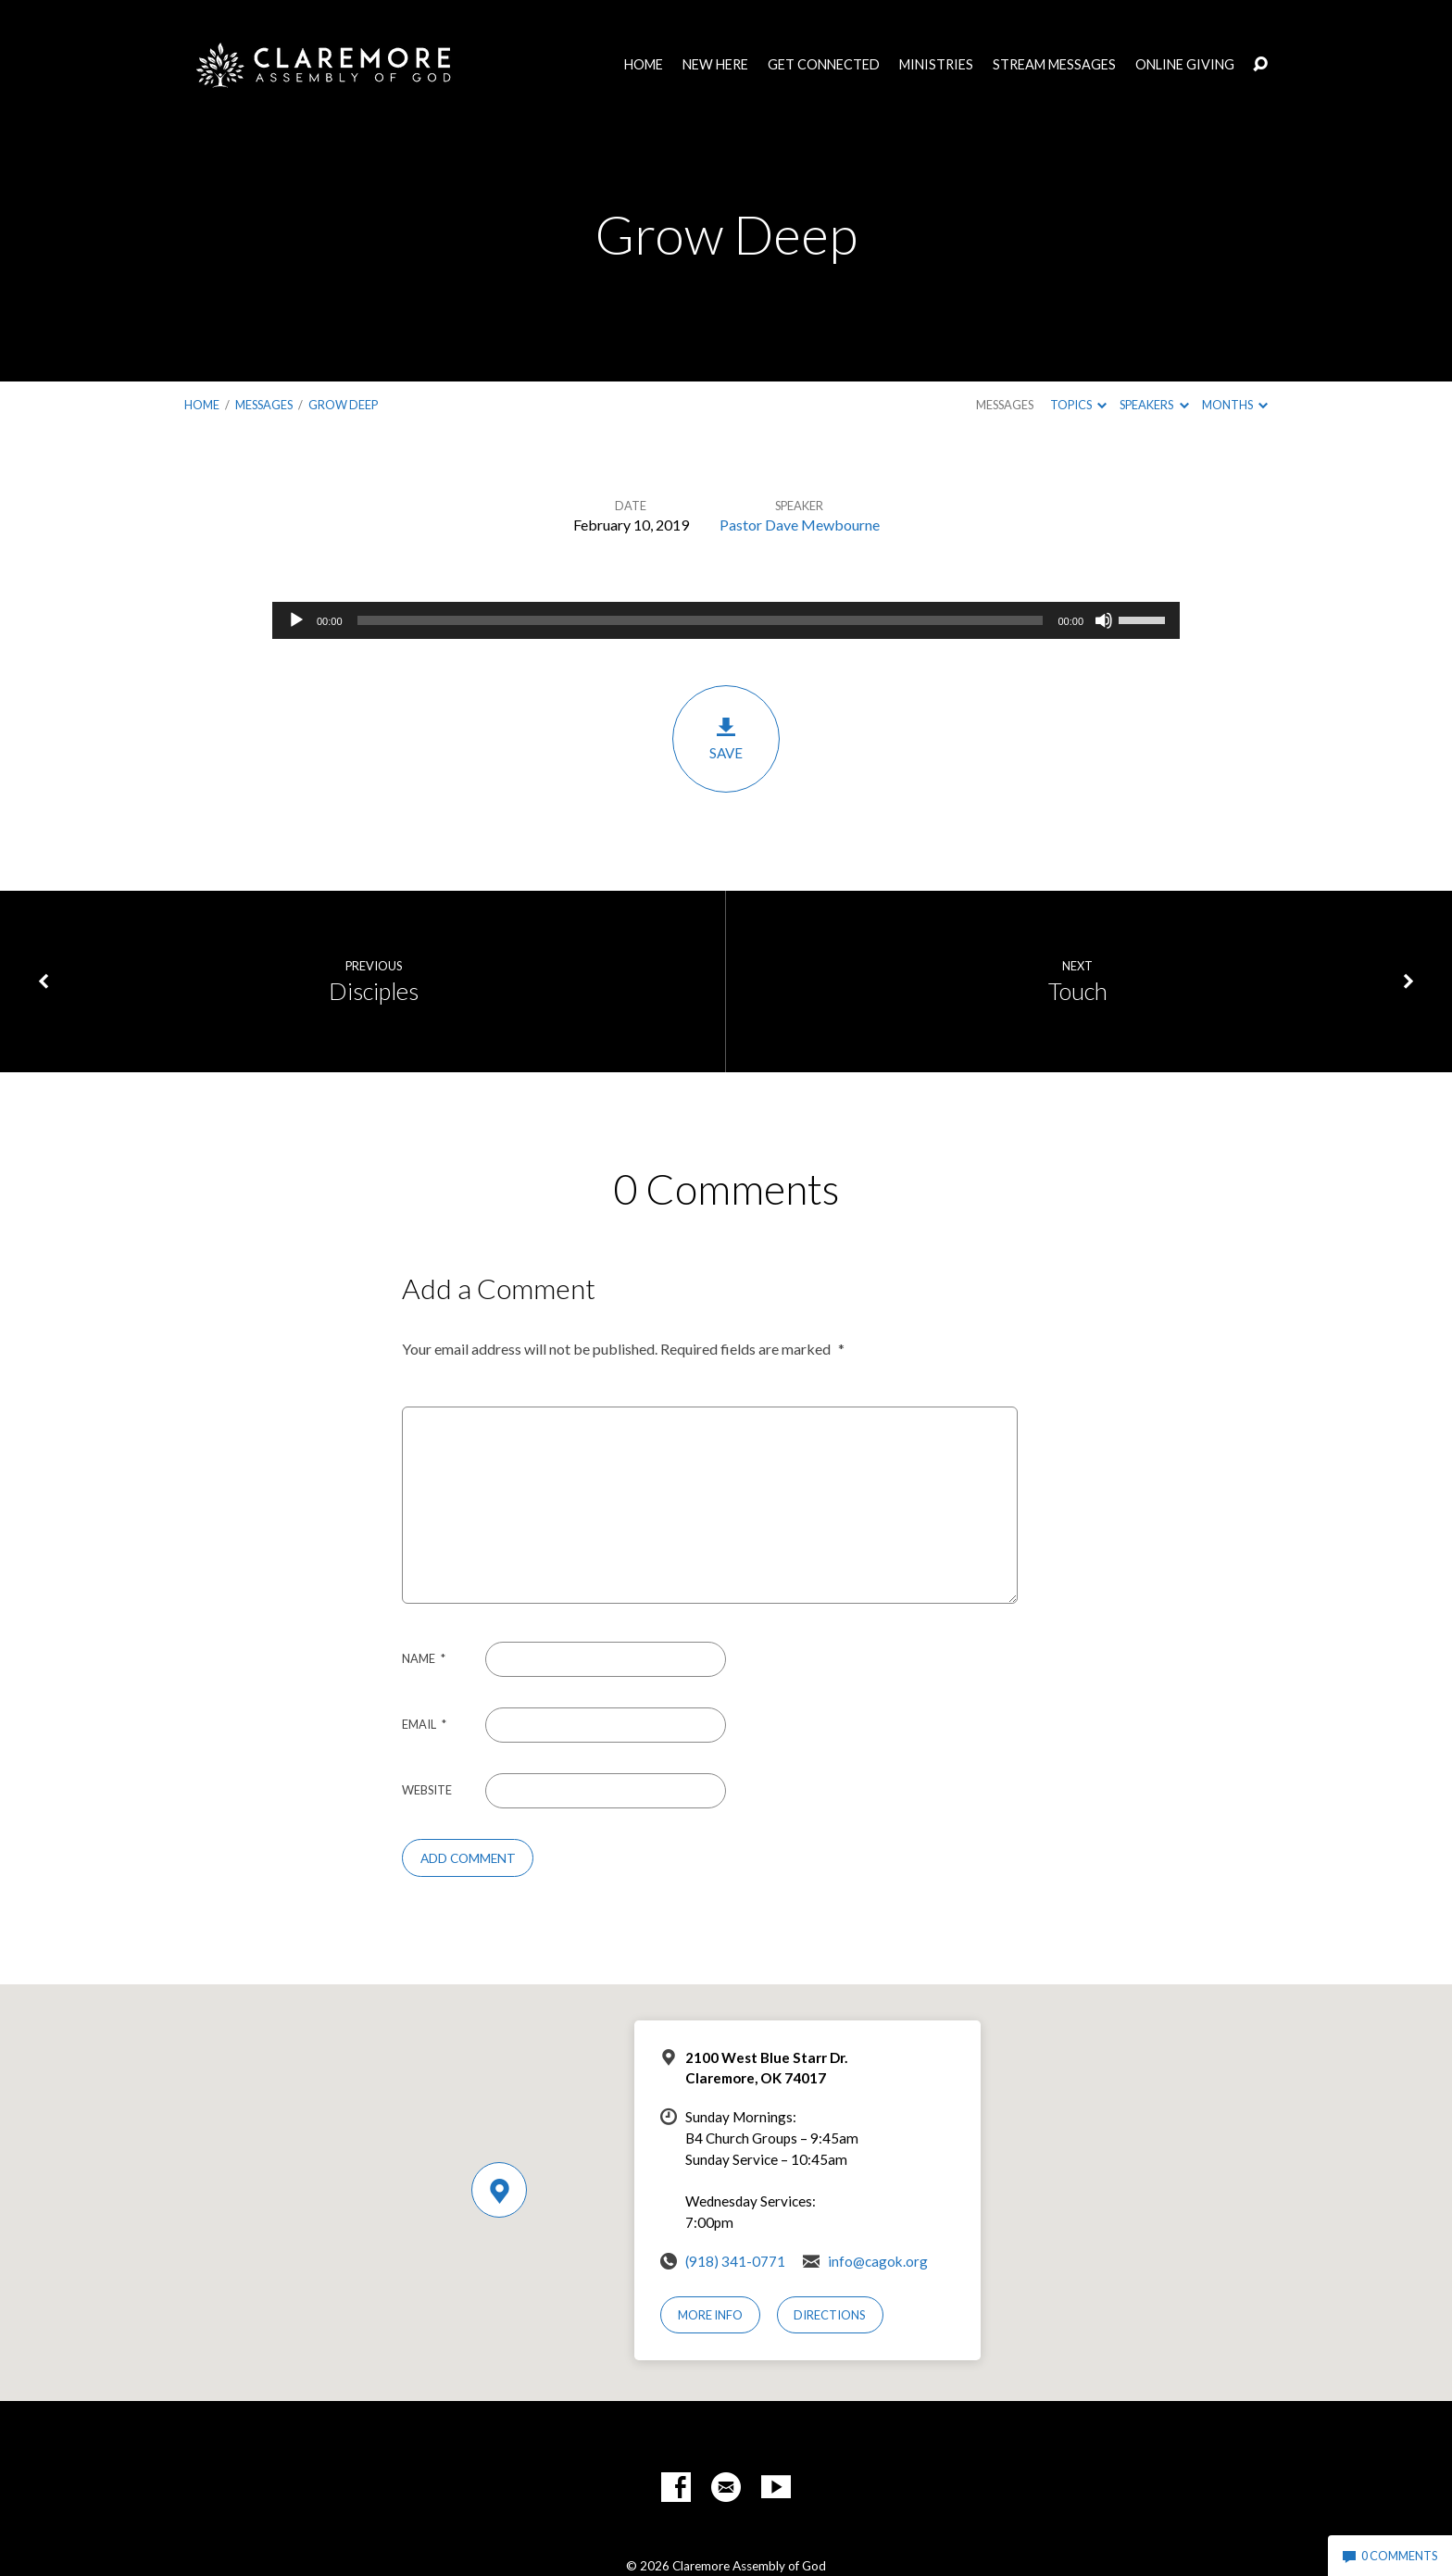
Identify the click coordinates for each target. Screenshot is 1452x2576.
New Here (715, 64)
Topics (1078, 404)
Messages (264, 404)
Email (424, 1724)
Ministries (936, 64)
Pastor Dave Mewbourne (800, 524)
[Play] (296, 620)
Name (423, 1658)
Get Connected (824, 64)
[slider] (700, 620)
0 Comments (1390, 2555)
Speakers (1154, 404)
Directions (830, 2314)
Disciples (374, 991)
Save (726, 738)
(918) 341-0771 (735, 2261)
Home (643, 64)
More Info (710, 2314)
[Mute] (1104, 620)
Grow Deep (343, 404)
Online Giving (1184, 64)
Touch (1078, 991)
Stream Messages (1054, 64)
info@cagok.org (878, 2261)
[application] (726, 620)
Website (427, 1789)
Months (1235, 404)
